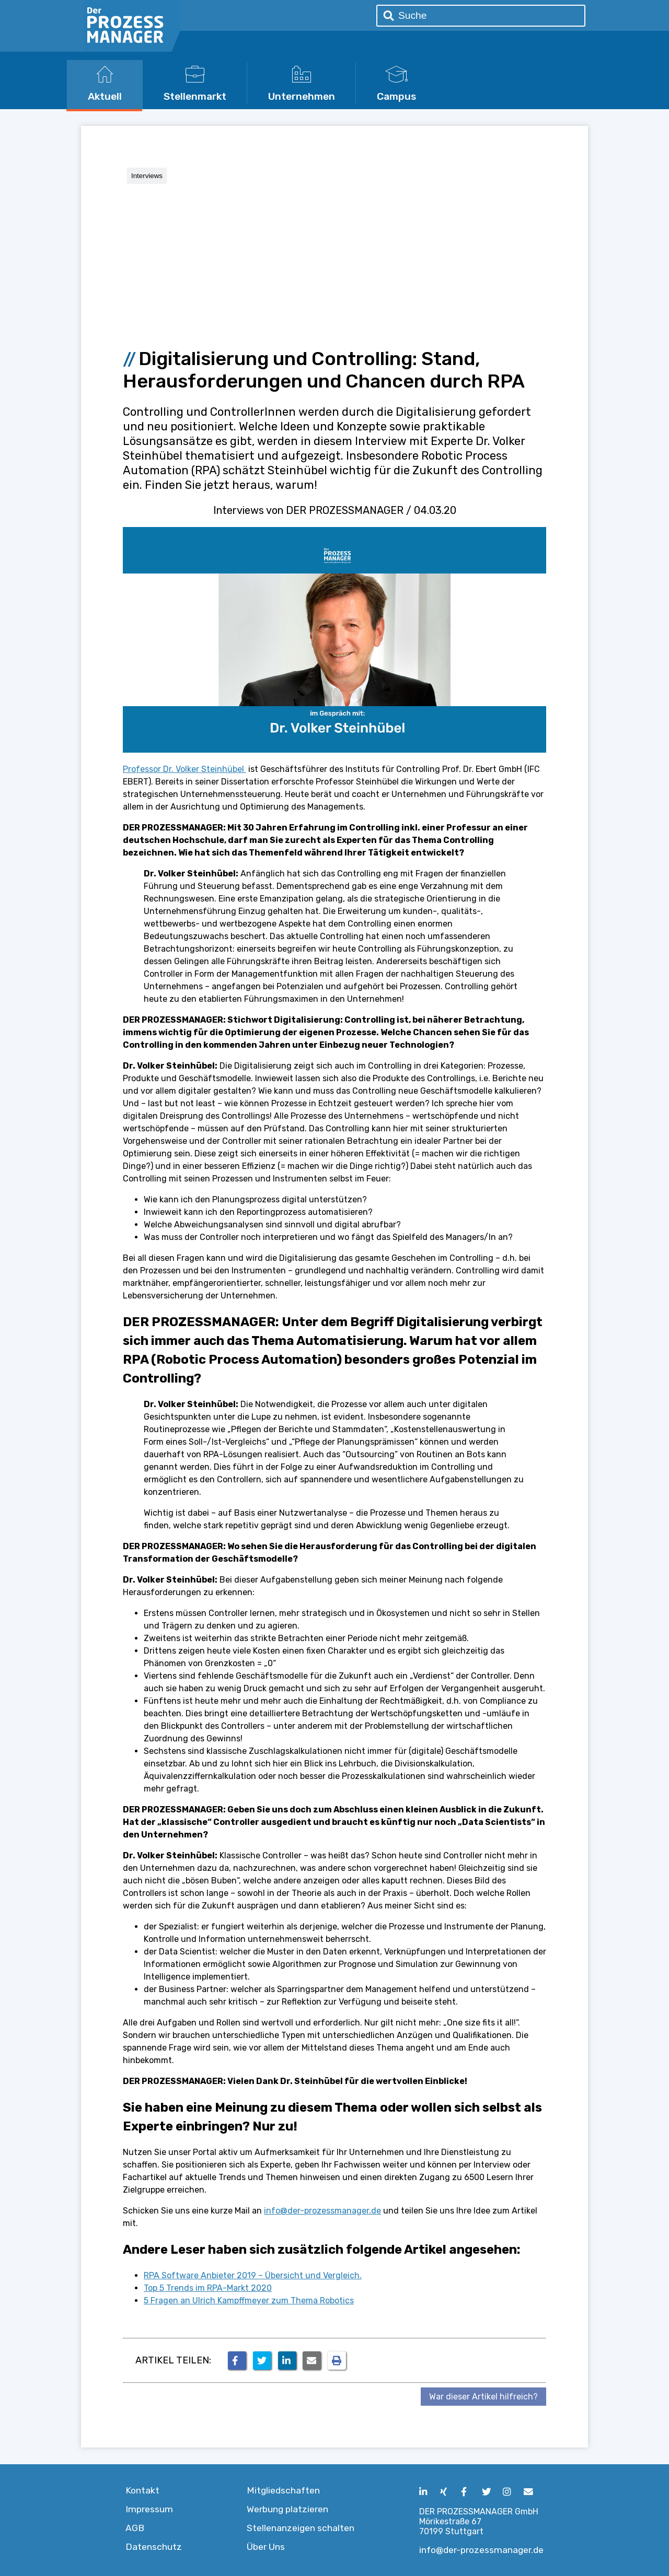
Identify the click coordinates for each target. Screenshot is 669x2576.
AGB (134, 2528)
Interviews (147, 176)
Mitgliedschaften (283, 2490)
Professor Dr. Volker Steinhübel (184, 769)
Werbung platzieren (287, 2509)
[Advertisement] (334, 262)
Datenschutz (153, 2547)
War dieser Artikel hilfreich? (483, 2397)
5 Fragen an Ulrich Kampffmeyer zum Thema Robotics (249, 2300)
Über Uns (266, 2547)
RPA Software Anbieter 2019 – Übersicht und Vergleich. (253, 2275)
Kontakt (142, 2490)
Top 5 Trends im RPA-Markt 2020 (208, 2288)
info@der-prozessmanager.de (322, 2211)
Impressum (149, 2509)
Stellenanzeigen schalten (300, 2528)
